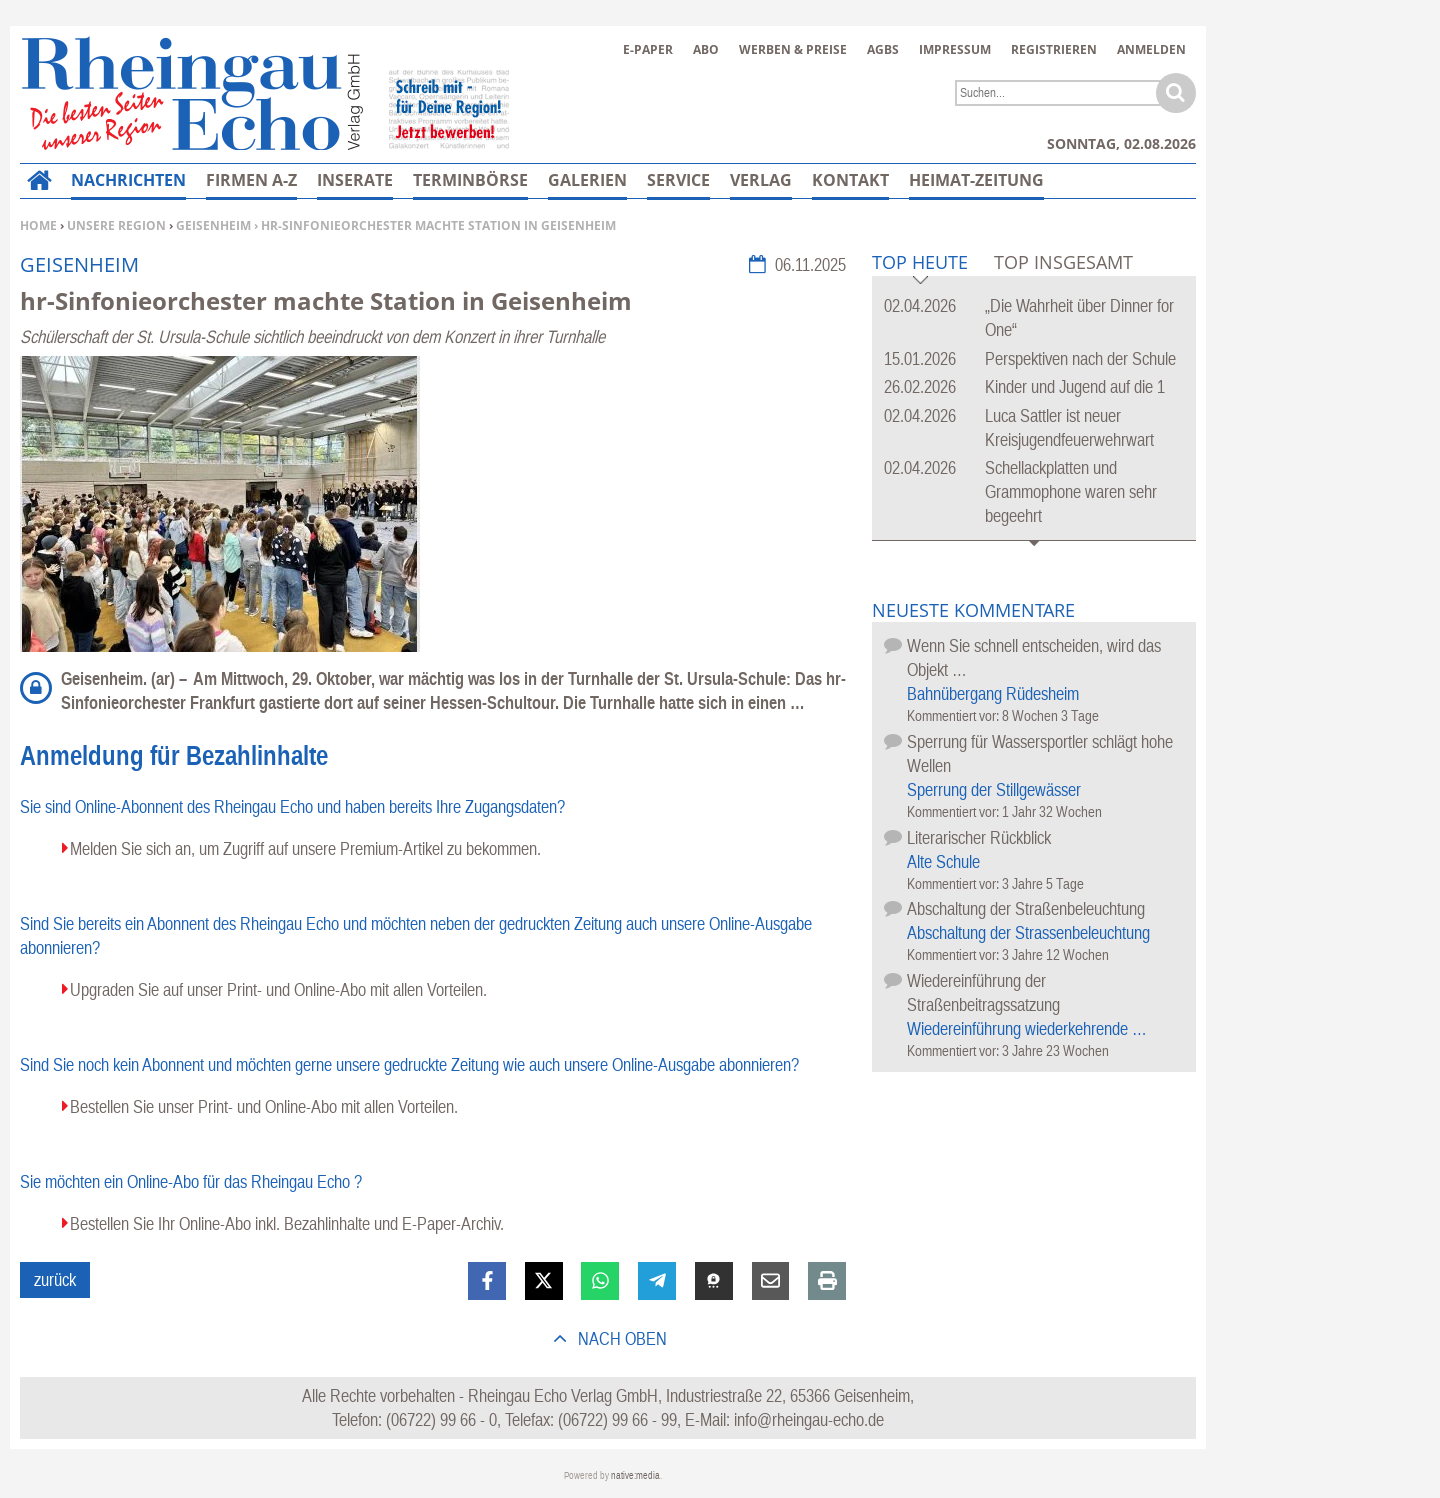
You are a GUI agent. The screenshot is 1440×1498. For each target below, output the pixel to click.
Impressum (955, 49)
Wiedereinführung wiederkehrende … (1027, 1028)
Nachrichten (128, 180)
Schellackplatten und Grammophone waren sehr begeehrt (1071, 491)
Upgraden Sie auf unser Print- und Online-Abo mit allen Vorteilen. (278, 989)
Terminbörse (470, 180)
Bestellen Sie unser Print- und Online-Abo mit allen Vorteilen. (264, 1106)
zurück (55, 1279)
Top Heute (920, 263)
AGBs (883, 49)
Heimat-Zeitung (976, 180)
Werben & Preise (793, 49)
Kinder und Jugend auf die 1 (1075, 386)
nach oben (620, 1338)
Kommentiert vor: (954, 715)
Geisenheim (213, 225)
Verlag (761, 180)
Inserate (355, 180)
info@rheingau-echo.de (809, 1419)
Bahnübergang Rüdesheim (993, 693)
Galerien (587, 180)
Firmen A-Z (251, 180)
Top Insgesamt (1063, 262)
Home (38, 225)
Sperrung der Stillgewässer (994, 789)
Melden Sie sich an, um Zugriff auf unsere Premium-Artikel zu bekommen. (305, 848)
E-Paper (648, 49)
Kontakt (850, 180)
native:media (635, 1475)
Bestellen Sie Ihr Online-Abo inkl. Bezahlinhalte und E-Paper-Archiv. (287, 1223)
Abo (706, 49)
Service (678, 180)
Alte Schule (943, 861)
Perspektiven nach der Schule (1080, 358)
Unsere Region (116, 225)
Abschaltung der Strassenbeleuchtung (1028, 932)
